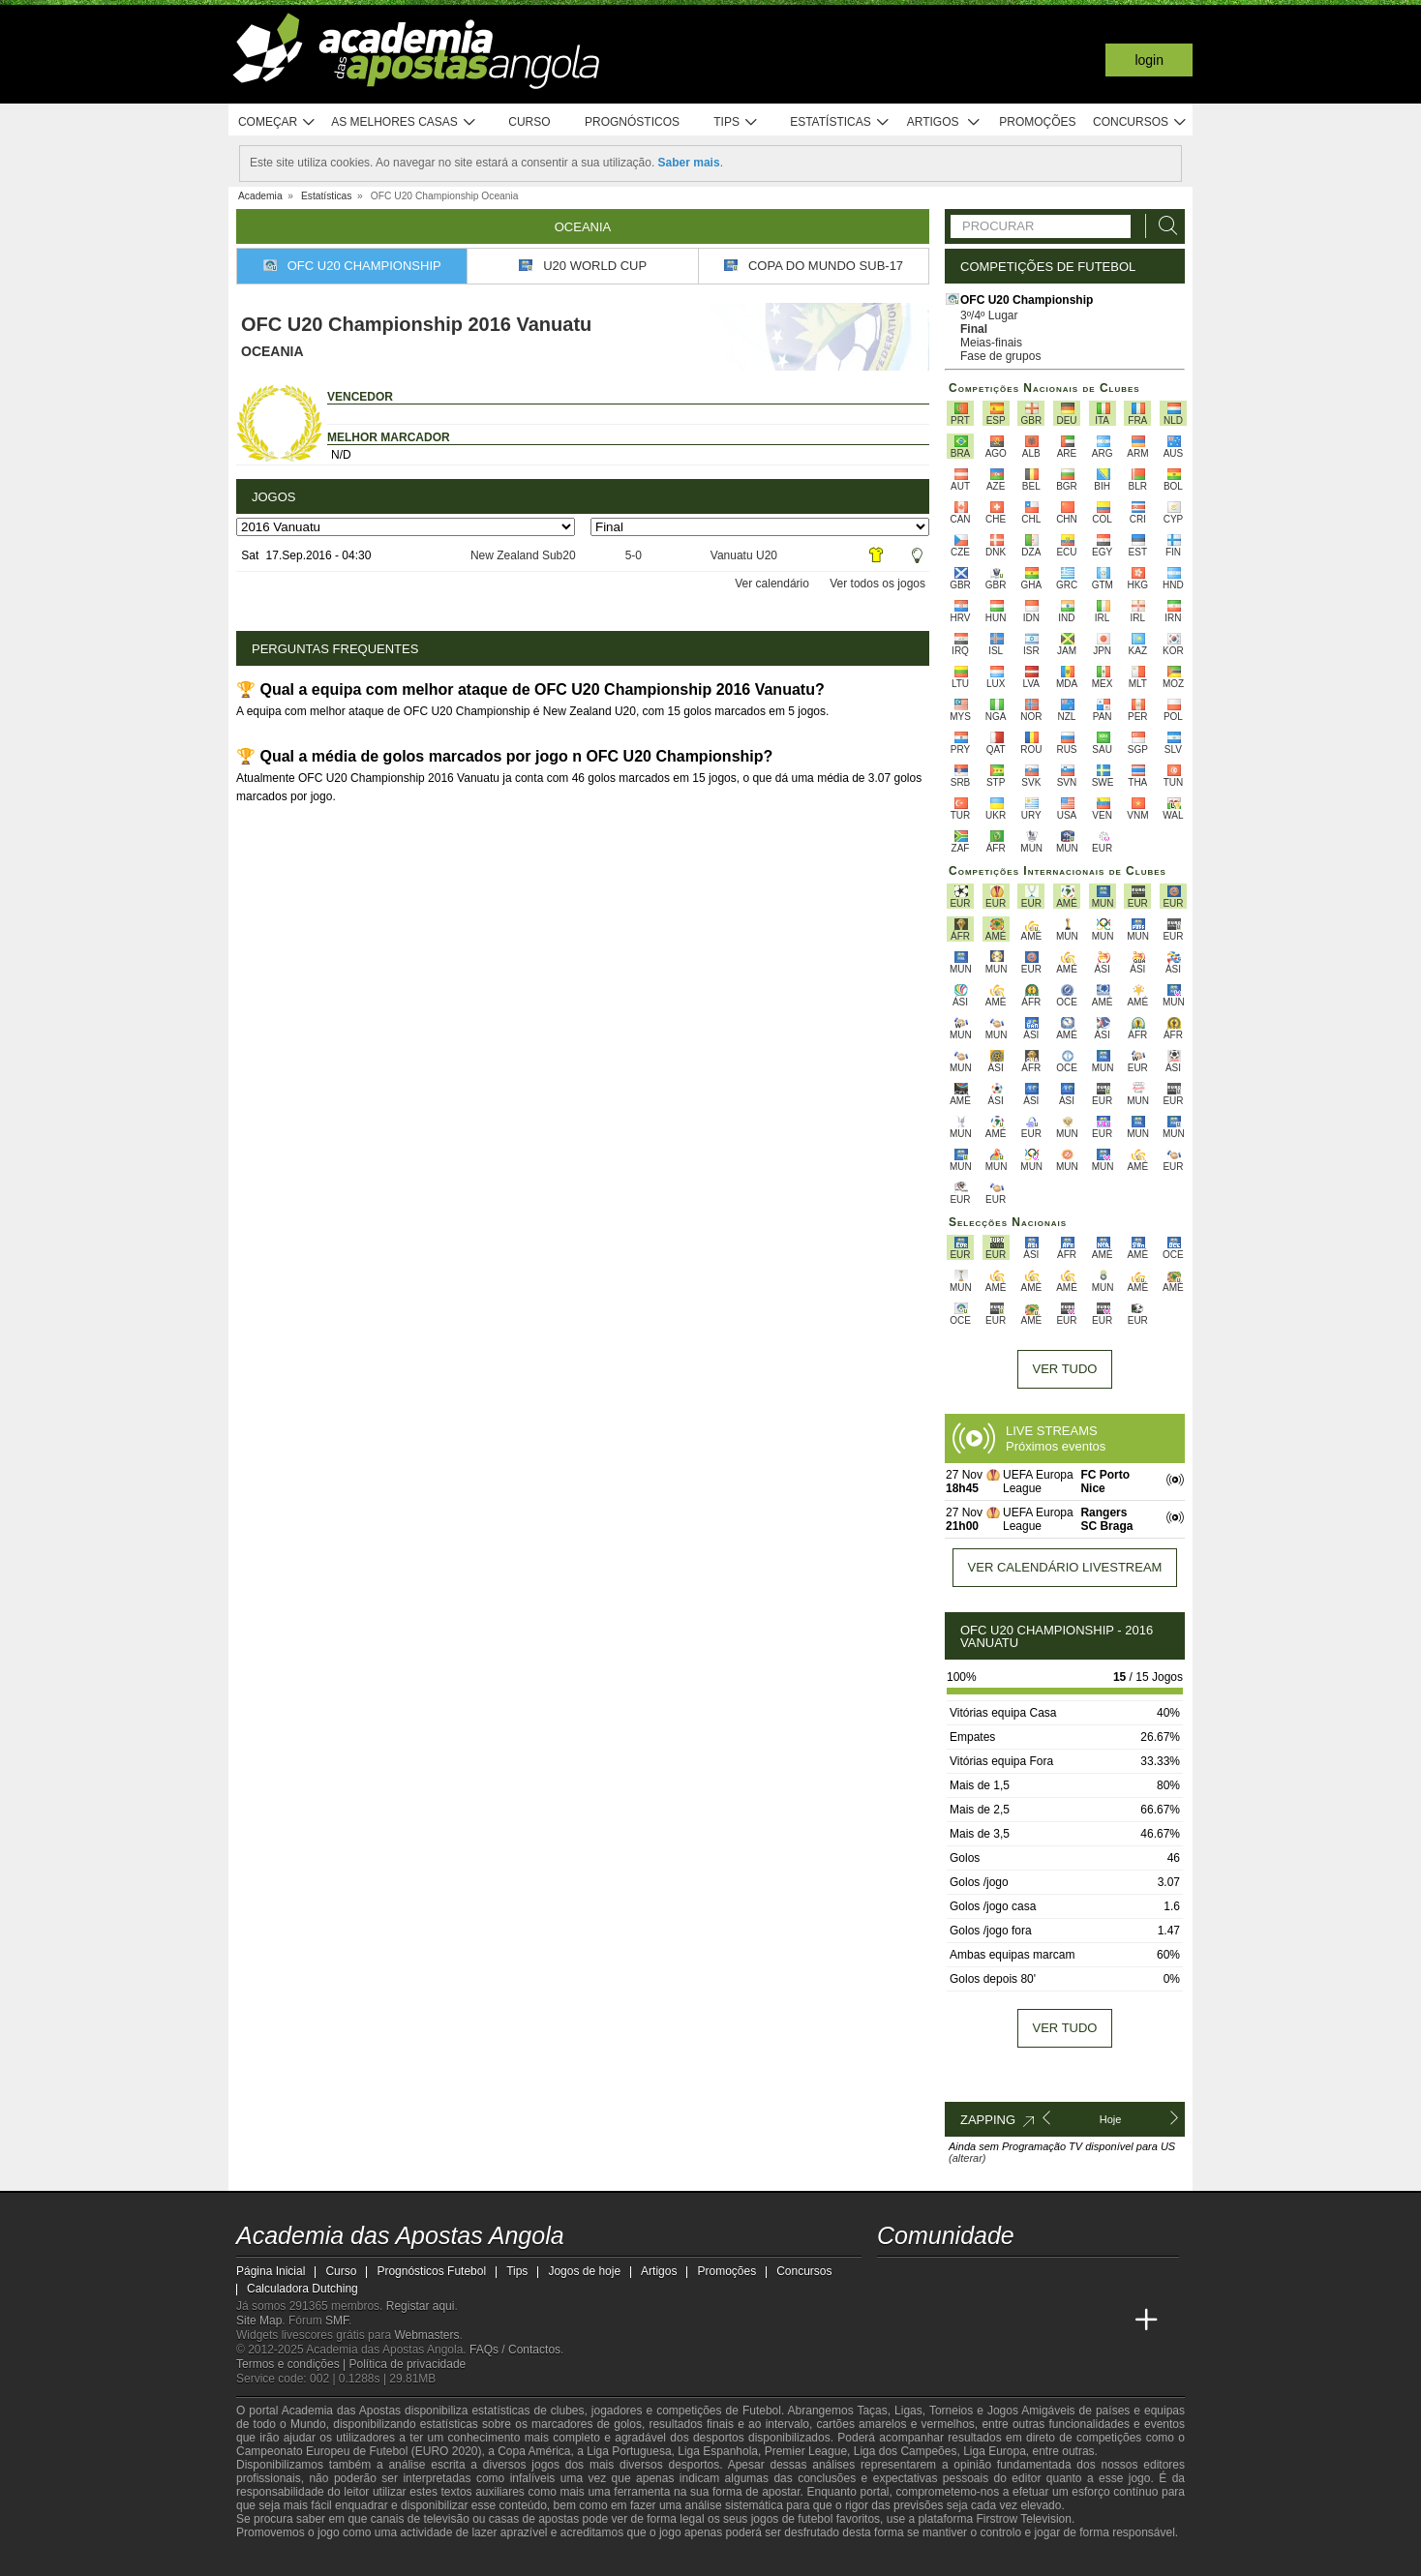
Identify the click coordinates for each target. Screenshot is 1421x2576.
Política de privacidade (408, 2364)
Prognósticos (632, 122)
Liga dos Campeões (905, 2451)
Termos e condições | (292, 2364)
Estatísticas (840, 122)
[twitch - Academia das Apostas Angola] (893, 2279)
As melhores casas (403, 122)
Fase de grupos (1000, 356)
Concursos (1140, 122)
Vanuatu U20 (743, 555)
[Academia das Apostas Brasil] (966, 2320)
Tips (735, 122)
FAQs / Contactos (514, 2349)
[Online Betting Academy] (1001, 2320)
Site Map (259, 2320)
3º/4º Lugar (988, 315)
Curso (529, 122)
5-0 (633, 555)
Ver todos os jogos (877, 583)
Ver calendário (772, 583)
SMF (336, 2320)
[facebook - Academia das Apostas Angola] (1001, 2279)
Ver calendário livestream (1065, 1567)
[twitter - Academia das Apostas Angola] (929, 2279)
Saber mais (689, 162)
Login (1149, 60)
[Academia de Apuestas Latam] (1074, 2320)
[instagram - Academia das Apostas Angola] (1037, 2279)
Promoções (1037, 122)
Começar (277, 122)
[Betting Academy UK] (1110, 2320)
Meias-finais (991, 342)
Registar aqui (420, 2306)
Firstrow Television (1023, 2519)
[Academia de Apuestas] (1037, 2320)
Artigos (944, 122)
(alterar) (967, 2158)
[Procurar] (1162, 226)
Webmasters (426, 2335)
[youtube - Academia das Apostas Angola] (966, 2279)
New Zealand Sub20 (523, 555)
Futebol (761, 2410)
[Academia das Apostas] (929, 2320)
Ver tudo (1065, 1369)
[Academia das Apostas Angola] (893, 2320)
